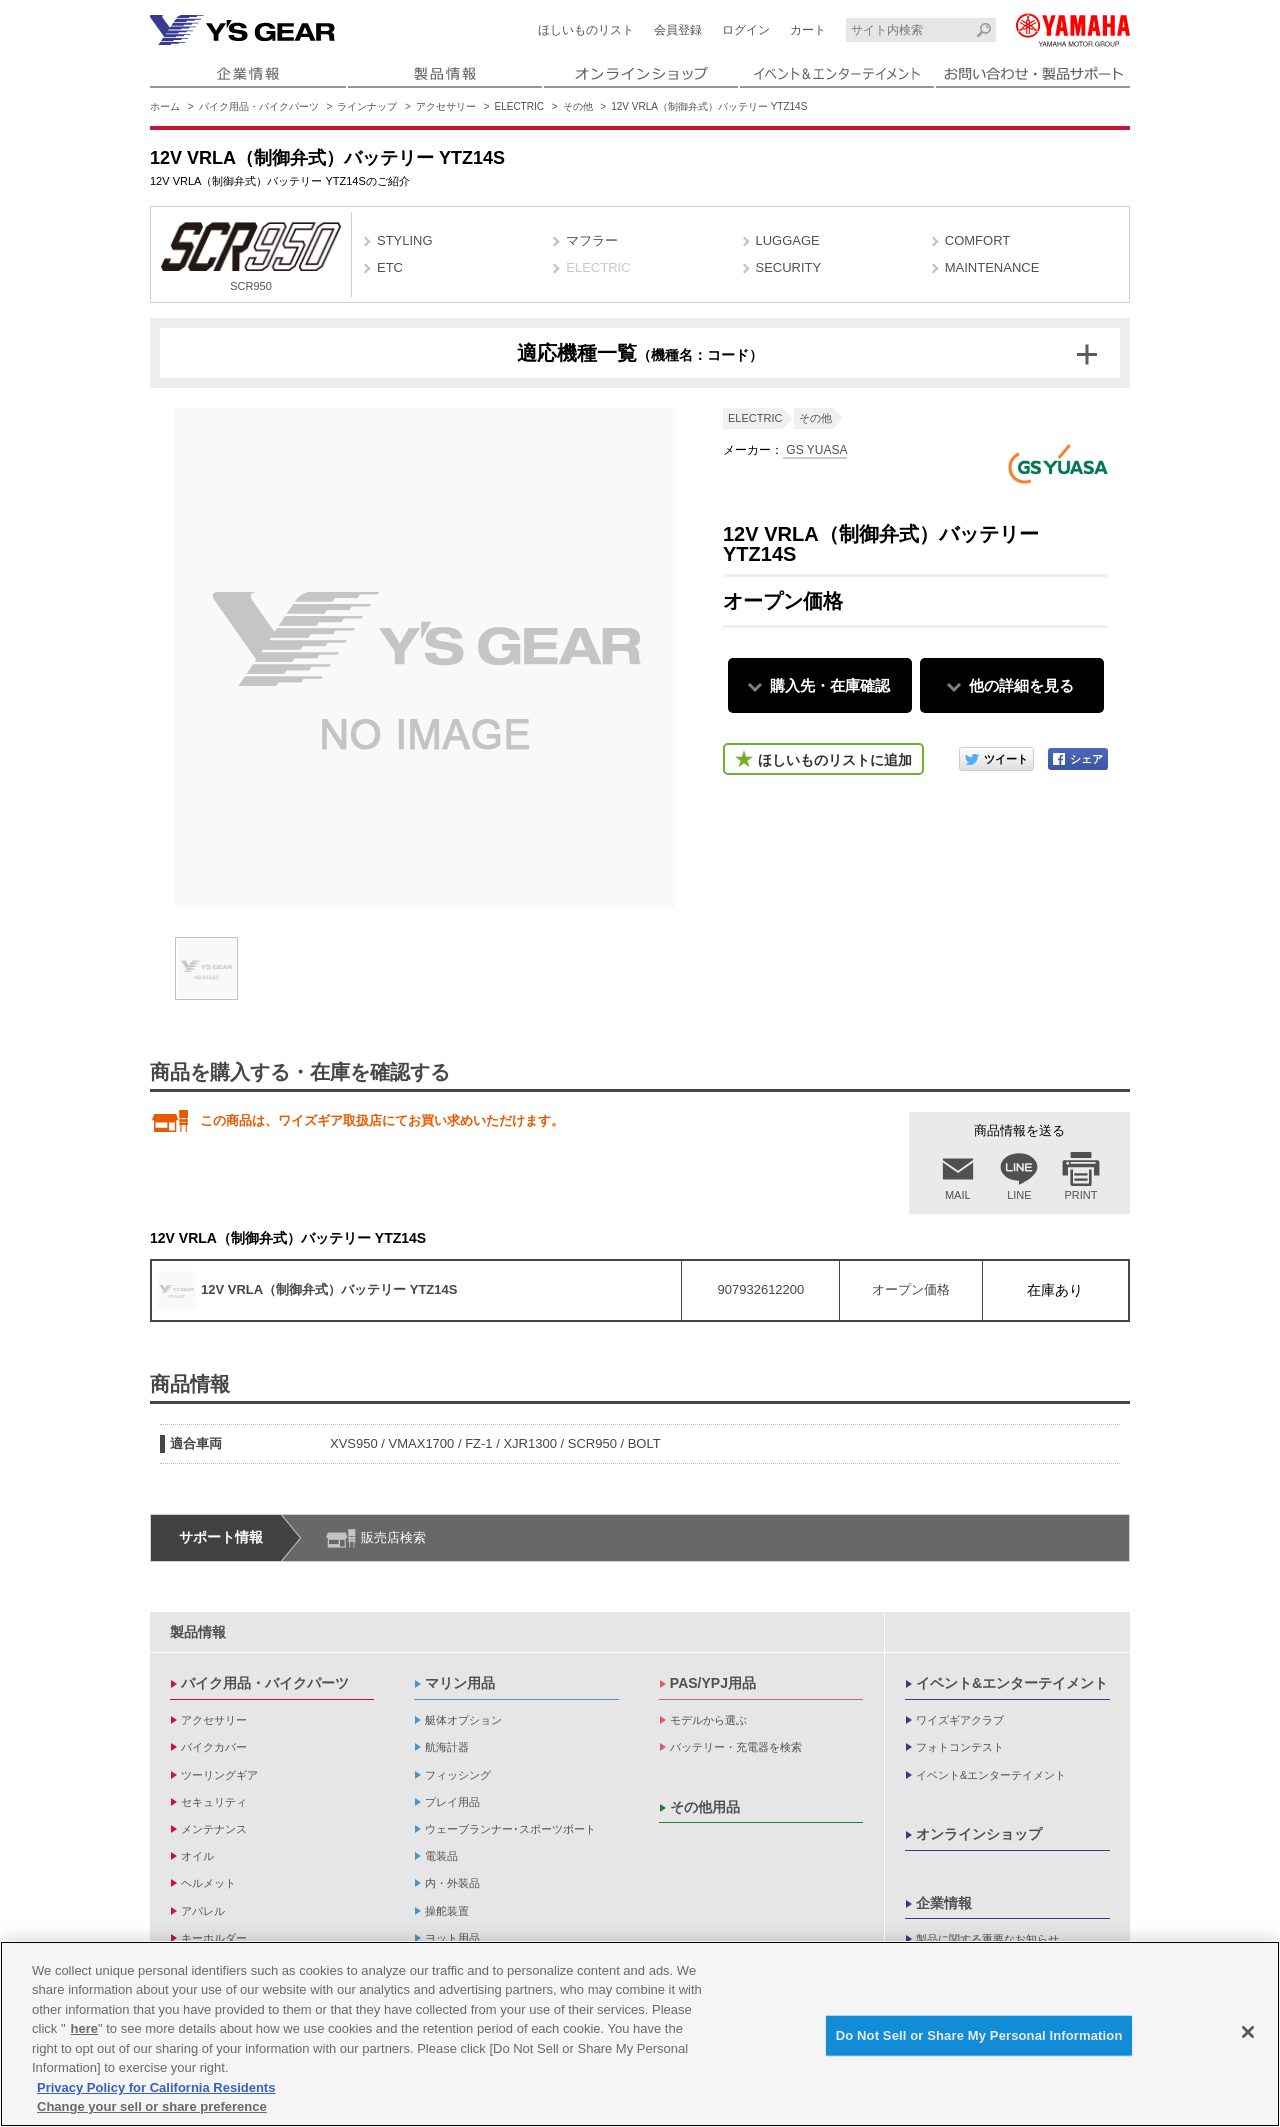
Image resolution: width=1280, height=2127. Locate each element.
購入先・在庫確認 (830, 685)
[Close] (1248, 2032)
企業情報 (944, 1903)
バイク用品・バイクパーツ (259, 106)
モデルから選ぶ (708, 1720)
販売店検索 (393, 1537)
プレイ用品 (452, 1802)
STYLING (405, 240)
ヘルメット (208, 1883)
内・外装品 (452, 1883)
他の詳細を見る (1021, 685)
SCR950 (251, 257)
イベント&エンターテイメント (1012, 1683)
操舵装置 (447, 1911)
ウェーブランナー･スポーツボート (510, 1829)
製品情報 (198, 1632)
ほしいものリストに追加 (835, 760)
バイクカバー (214, 1747)
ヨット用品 (452, 1938)
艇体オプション (463, 1720)
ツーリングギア (219, 1775)
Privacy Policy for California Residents (156, 2087)
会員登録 (678, 30)
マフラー (592, 240)
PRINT (1081, 1195)
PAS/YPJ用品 (713, 1683)
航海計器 (447, 1747)
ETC (390, 267)
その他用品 (705, 1807)
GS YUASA (815, 450)
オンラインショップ (979, 1834)
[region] (640, 2034)
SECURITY (789, 267)
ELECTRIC (519, 106)
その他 (578, 106)
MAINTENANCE (992, 267)
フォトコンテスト (960, 1747)
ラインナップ (367, 106)
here (84, 2028)
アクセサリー (446, 106)
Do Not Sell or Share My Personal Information (979, 2035)
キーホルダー (214, 1938)
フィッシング (458, 1775)
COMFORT (977, 240)
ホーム (165, 106)
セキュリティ (214, 1802)
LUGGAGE (788, 240)
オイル (197, 1856)
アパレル (203, 1911)
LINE (1019, 1195)
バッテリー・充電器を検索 (736, 1747)
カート (808, 30)
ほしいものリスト (586, 30)
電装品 (441, 1856)
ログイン (746, 30)
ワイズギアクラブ (960, 1720)
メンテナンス (214, 1829)
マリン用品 (460, 1683)
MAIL (958, 1195)
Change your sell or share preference (152, 2106)
